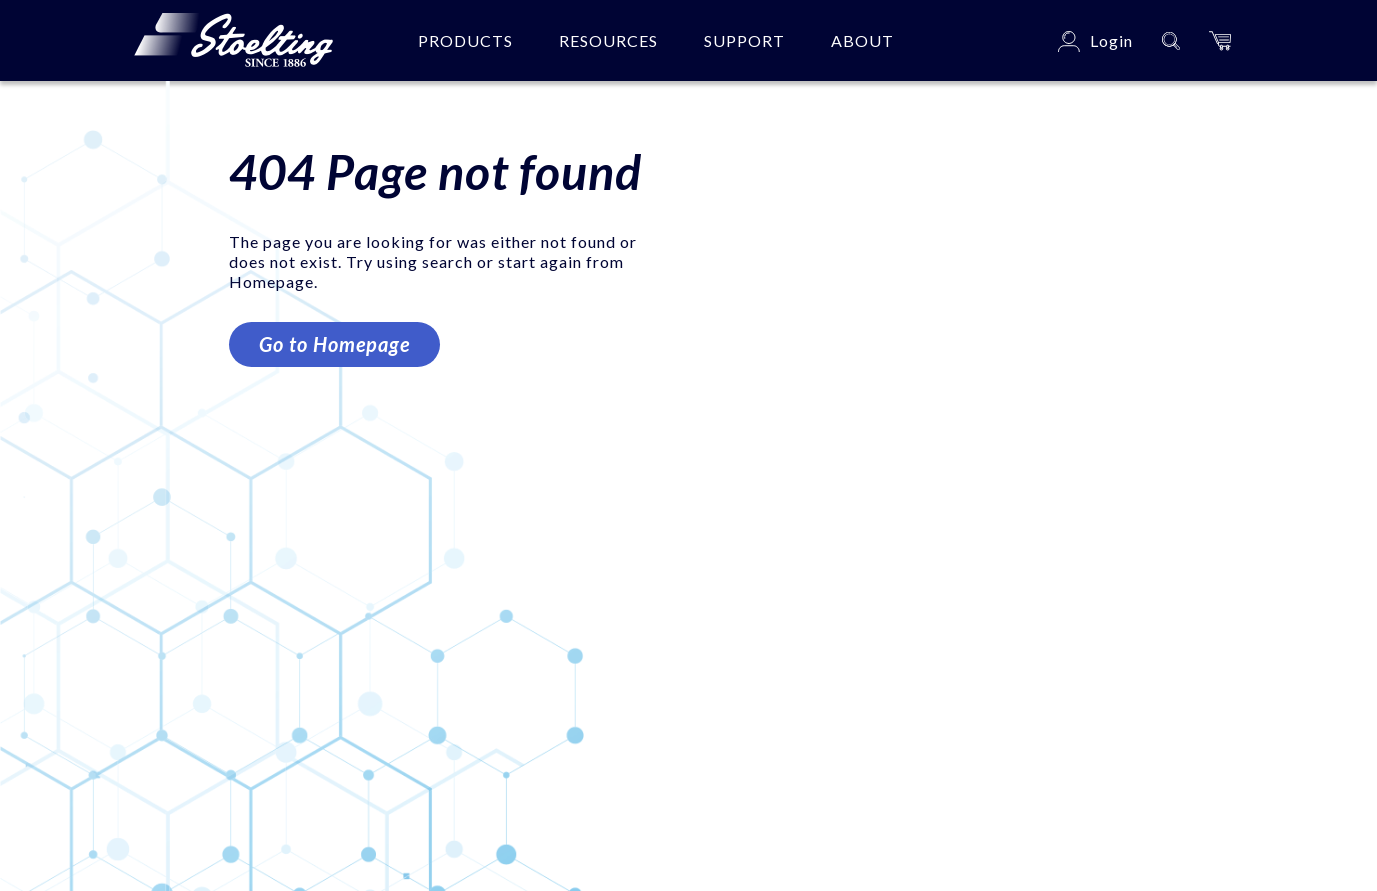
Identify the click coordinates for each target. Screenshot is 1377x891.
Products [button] (465, 40)
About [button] (862, 40)
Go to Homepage (334, 344)
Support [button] (744, 40)
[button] (1220, 40)
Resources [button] (608, 40)
